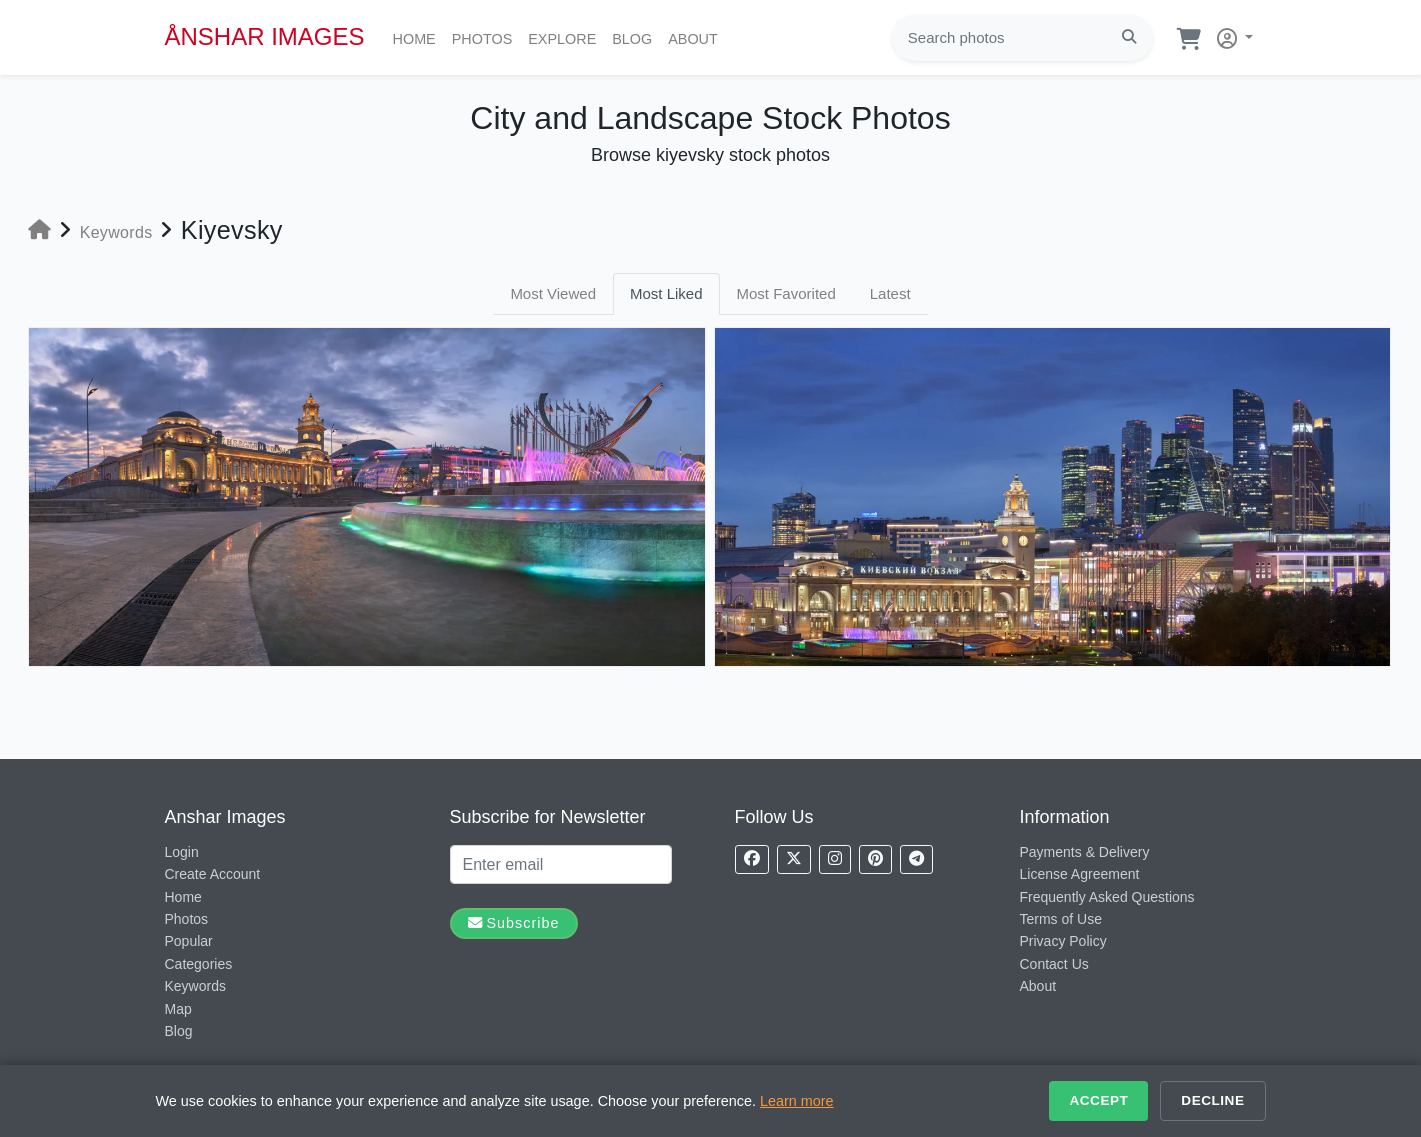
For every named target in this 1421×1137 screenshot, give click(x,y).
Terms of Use (1061, 919)
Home (418, 37)
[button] (1231, 34)
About (697, 37)
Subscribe (514, 923)
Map (178, 1009)
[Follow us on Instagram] (835, 859)
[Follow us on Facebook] (752, 859)
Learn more (797, 1101)
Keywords (195, 986)
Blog (636, 37)
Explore (566, 37)
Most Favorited (786, 293)
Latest (890, 293)
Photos (486, 37)
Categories (199, 964)
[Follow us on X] (794, 859)
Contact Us (1054, 964)
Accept (1098, 1100)
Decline (1212, 1100)
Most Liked (666, 293)
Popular (189, 941)
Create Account (213, 874)
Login (182, 852)
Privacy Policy (1063, 941)
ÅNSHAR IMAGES (265, 36)
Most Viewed (553, 293)
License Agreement (1080, 874)
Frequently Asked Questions (1107, 897)
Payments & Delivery (1085, 852)
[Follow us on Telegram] (916, 859)
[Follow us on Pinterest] (875, 859)
